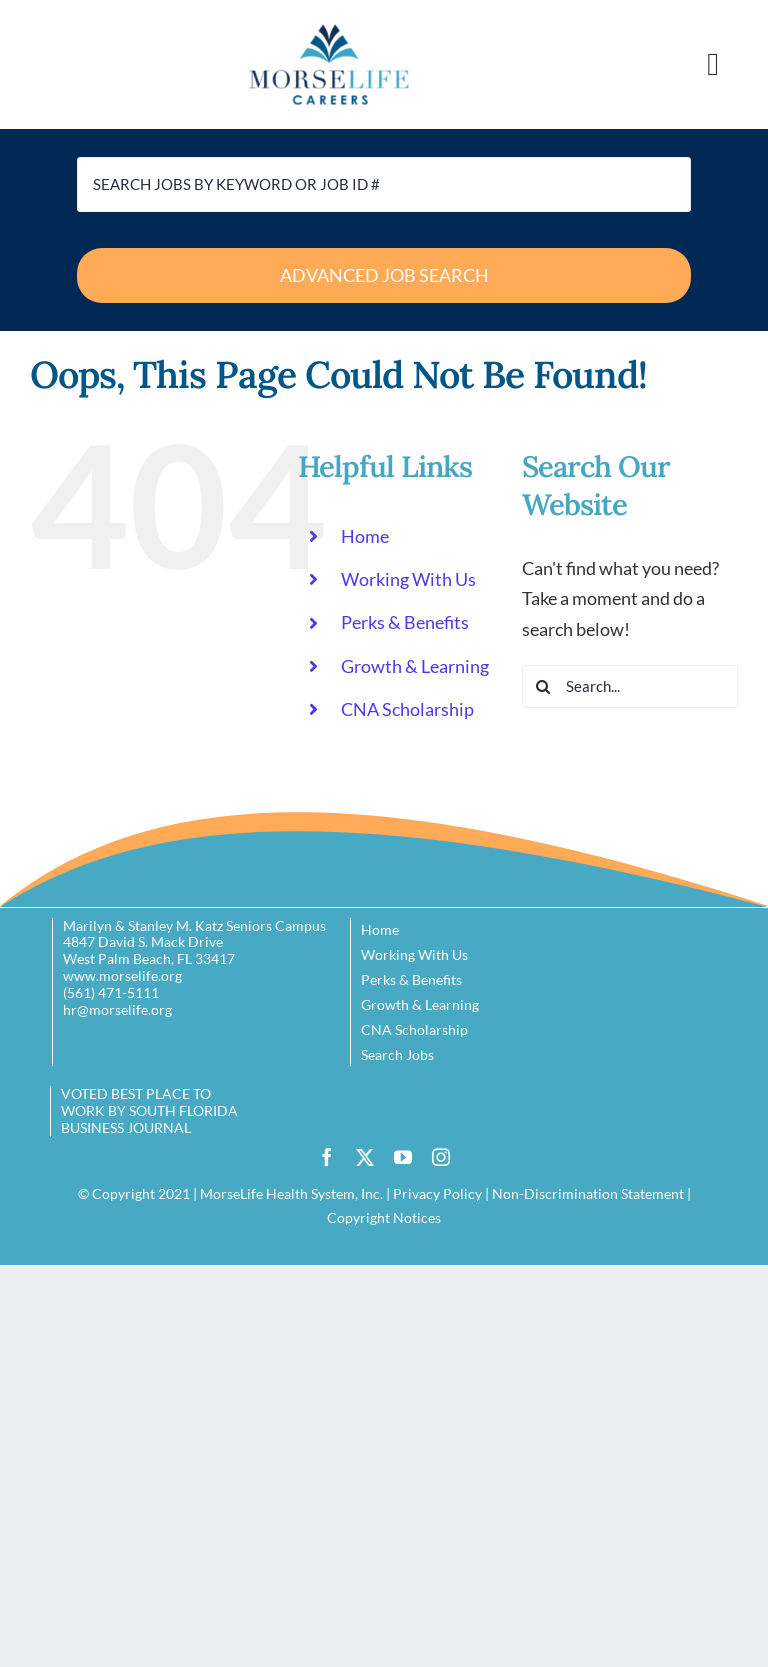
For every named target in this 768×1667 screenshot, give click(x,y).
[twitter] (365, 1157)
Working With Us (408, 579)
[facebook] (327, 1157)
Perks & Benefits (405, 622)
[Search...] (630, 686)
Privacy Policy (437, 1193)
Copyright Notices (384, 1217)
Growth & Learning (415, 666)
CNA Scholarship (407, 709)
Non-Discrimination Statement (588, 1193)
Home (365, 536)
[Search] (543, 686)
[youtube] (403, 1157)
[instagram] (441, 1157)
